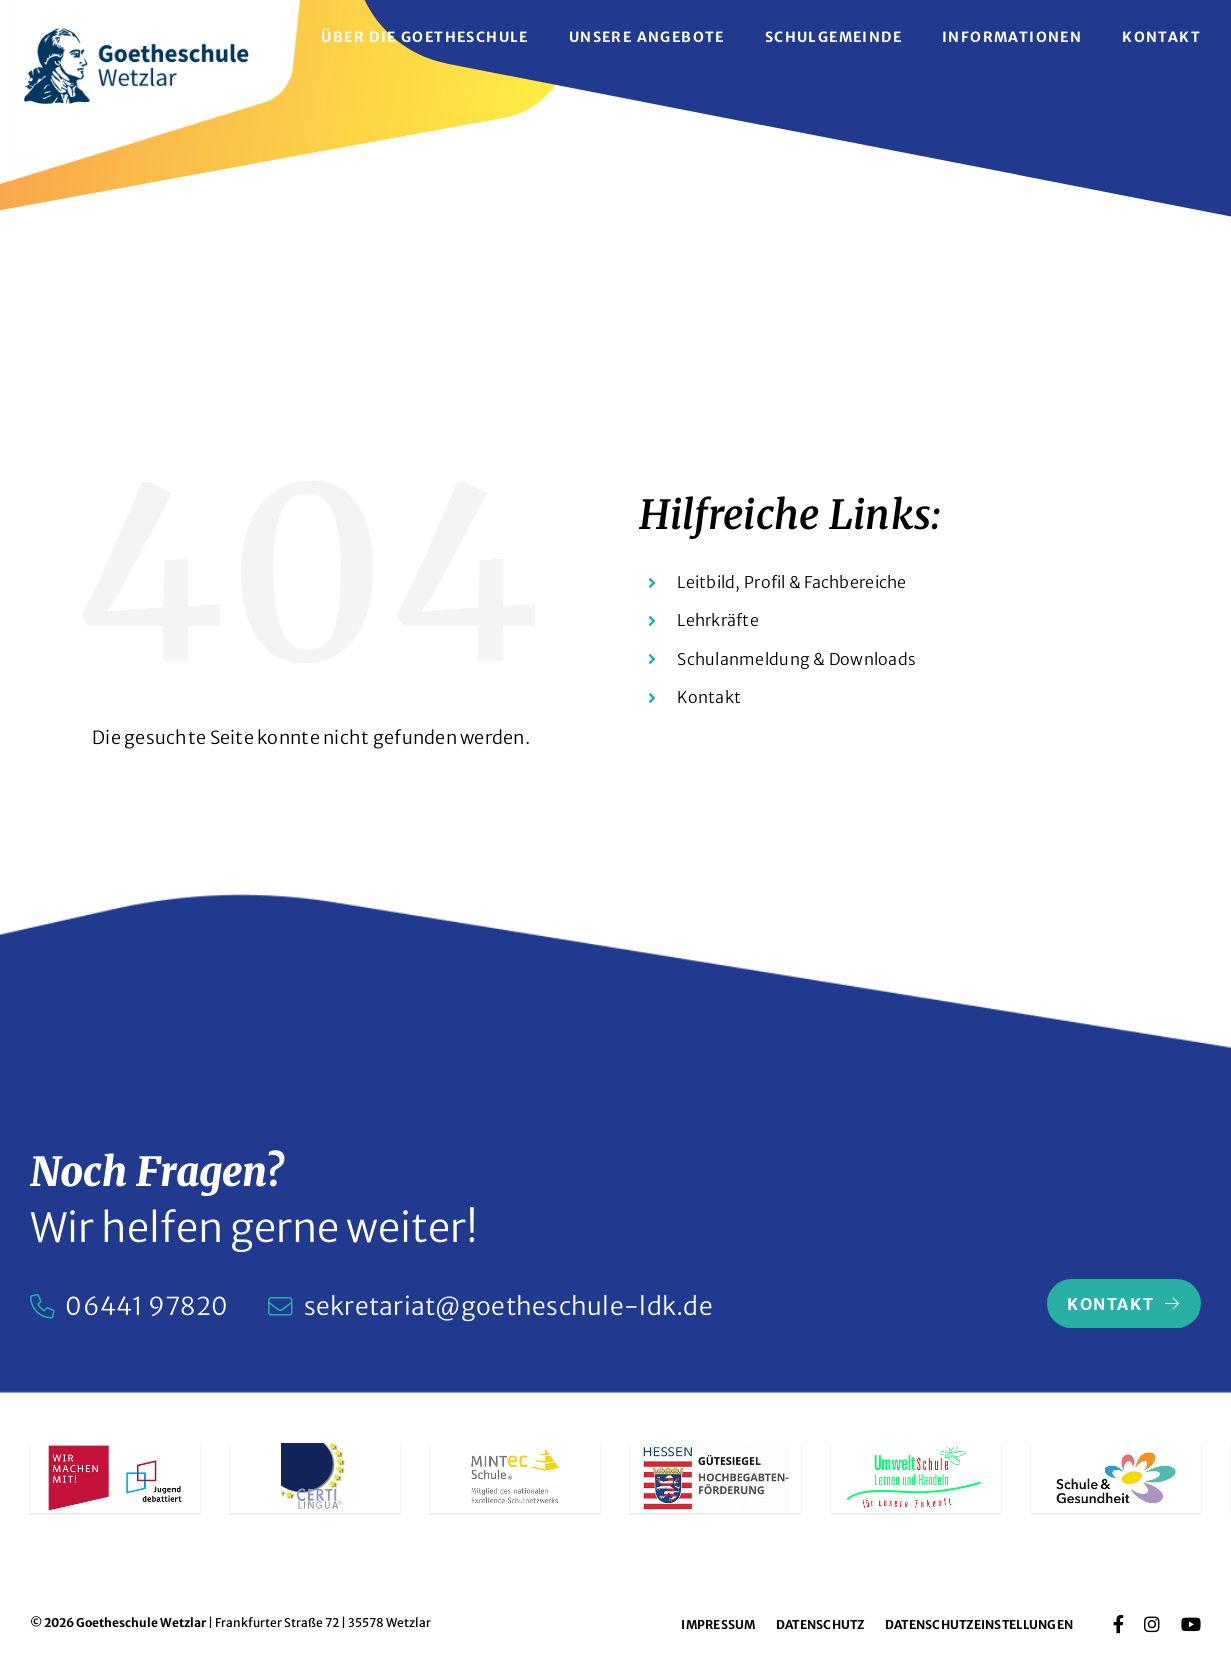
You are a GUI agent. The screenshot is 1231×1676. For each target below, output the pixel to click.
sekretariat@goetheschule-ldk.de (508, 1306)
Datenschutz (820, 1624)
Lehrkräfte (718, 620)
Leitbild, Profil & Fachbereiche (791, 582)
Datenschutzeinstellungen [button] (979, 1624)
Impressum (718, 1624)
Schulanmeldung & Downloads (796, 659)
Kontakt (709, 697)
